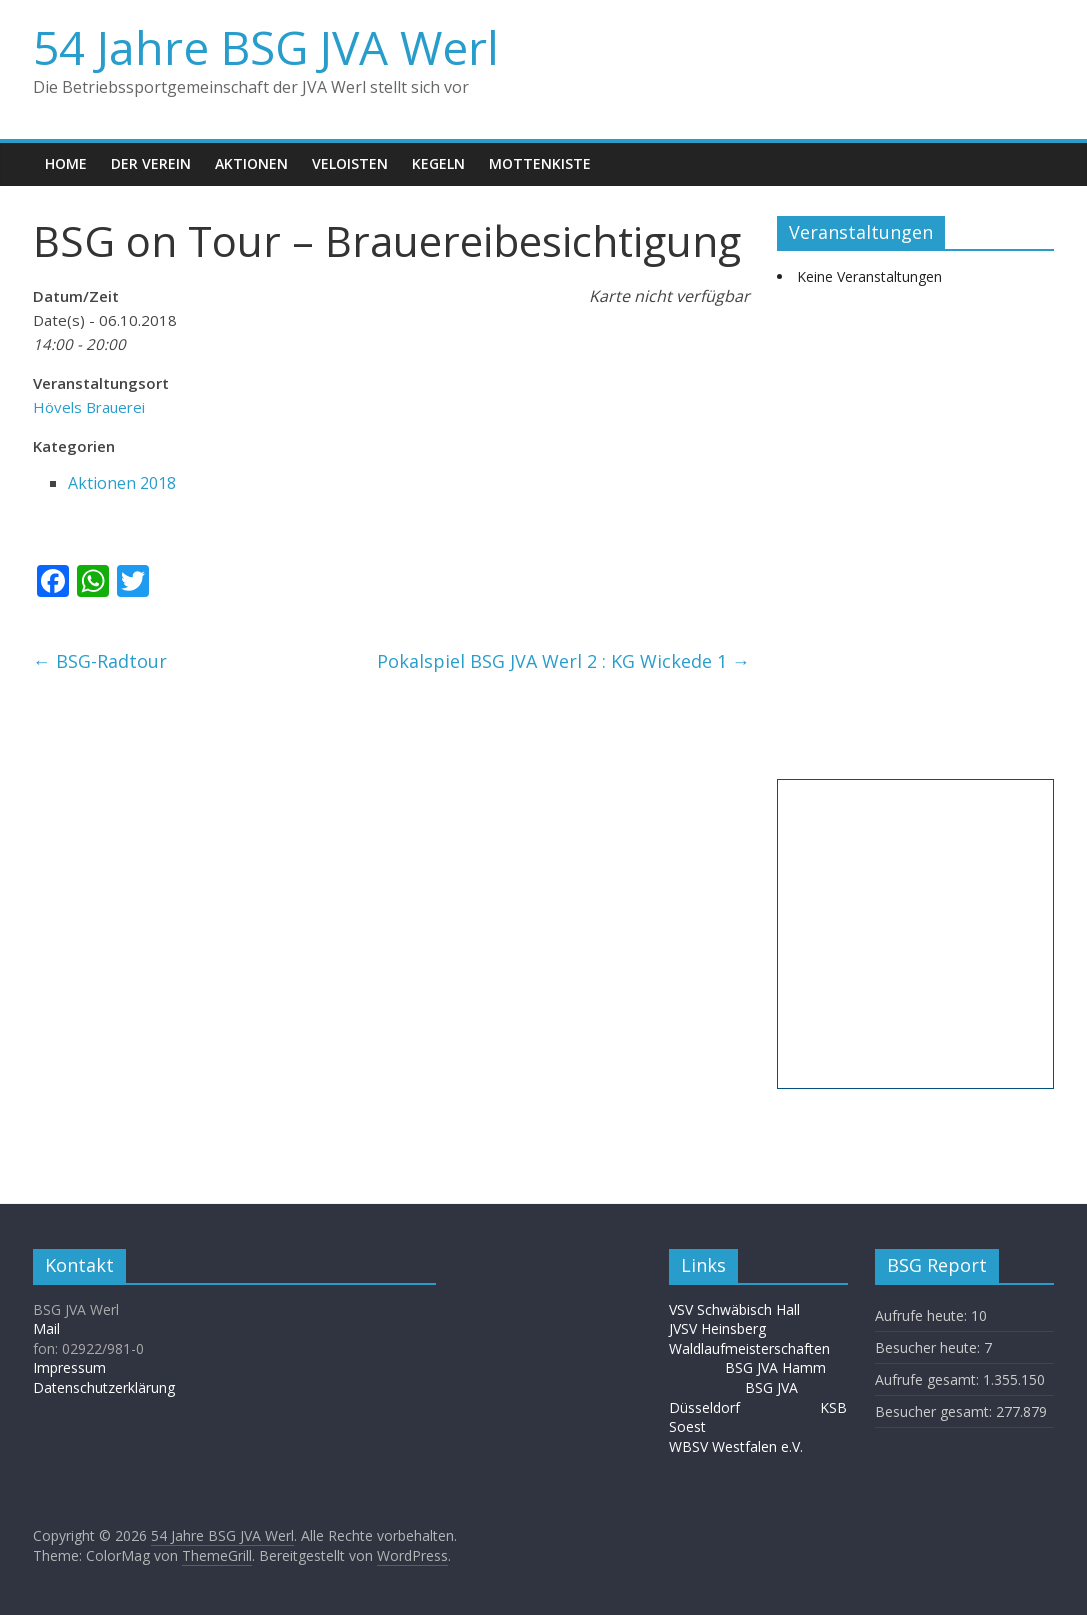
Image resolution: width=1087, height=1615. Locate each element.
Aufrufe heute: (923, 1315)
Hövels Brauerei (89, 407)
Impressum (69, 1367)
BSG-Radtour (100, 661)
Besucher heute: (929, 1347)
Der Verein (151, 163)
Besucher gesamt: (935, 1411)
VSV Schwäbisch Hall (734, 1309)
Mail (46, 1328)
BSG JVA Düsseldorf (733, 1397)
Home (66, 163)
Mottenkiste (540, 163)
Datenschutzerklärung (104, 1387)
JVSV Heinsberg (717, 1328)
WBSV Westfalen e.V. (736, 1446)
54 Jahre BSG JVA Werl (266, 47)
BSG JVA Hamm (777, 1367)
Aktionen (251, 163)
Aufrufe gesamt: (929, 1379)
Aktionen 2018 (122, 483)
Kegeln (438, 163)
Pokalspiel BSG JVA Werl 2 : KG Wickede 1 (563, 661)
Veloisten (350, 163)
